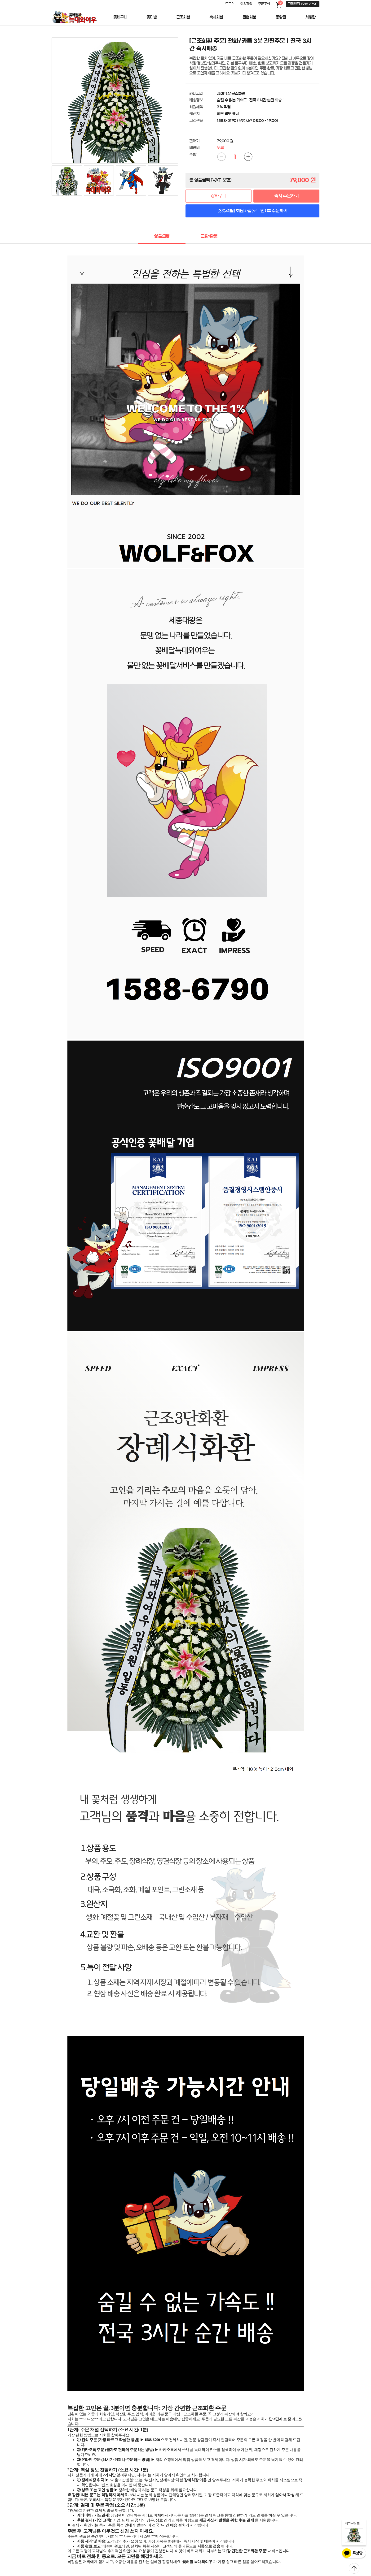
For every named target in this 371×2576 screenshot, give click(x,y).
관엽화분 (249, 17)
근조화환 (183, 17)
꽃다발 (151, 17)
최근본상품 (352, 2524)
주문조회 (264, 4)
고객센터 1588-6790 (303, 4)
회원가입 (246, 4)
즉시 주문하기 (286, 196)
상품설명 (162, 236)
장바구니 (218, 196)
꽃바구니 (120, 17)
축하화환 (216, 17)
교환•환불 (209, 236)
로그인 (229, 4)
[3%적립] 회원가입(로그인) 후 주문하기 (252, 211)
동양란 (281, 17)
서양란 (310, 17)
